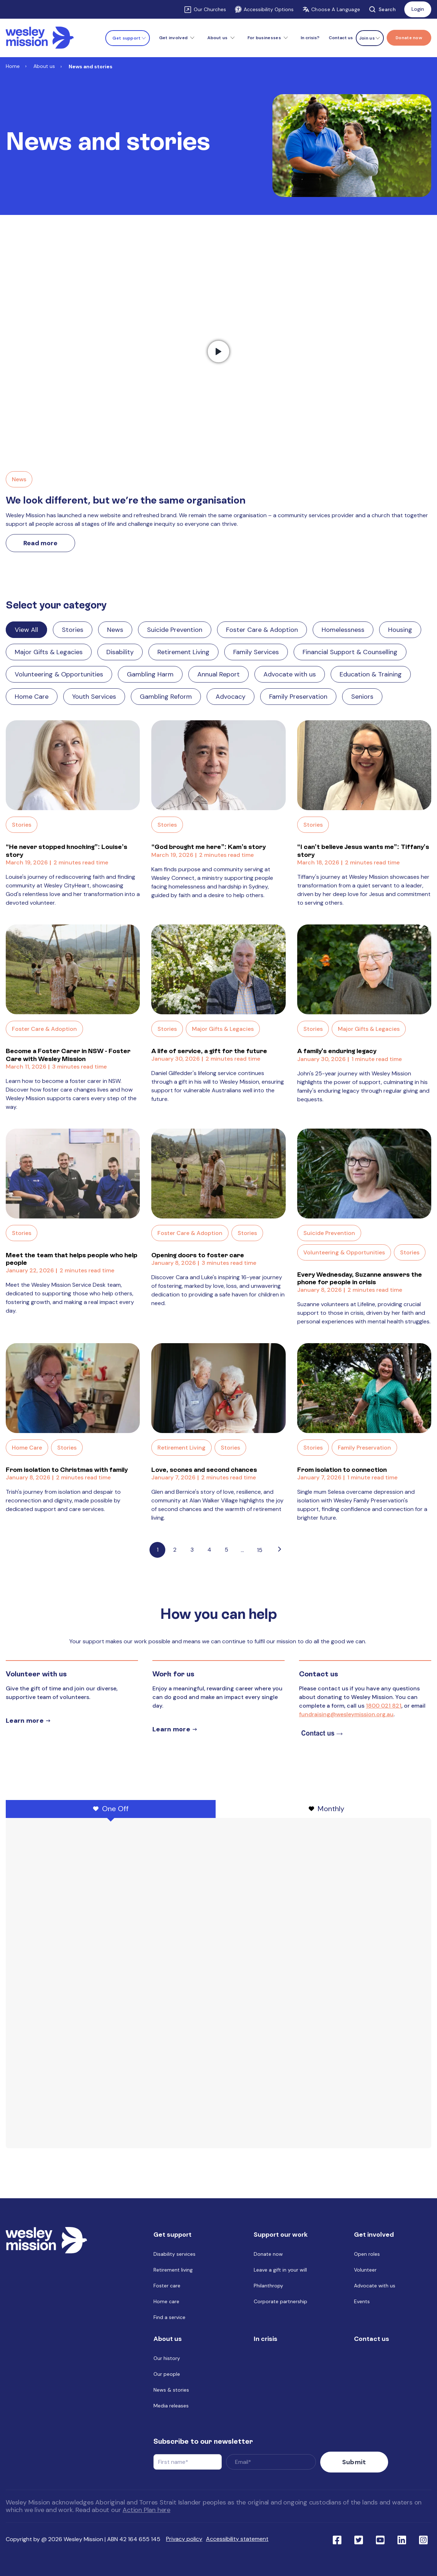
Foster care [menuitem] (166, 2290)
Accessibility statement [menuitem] (237, 2539)
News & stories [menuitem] (171, 2395)
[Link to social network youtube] (380, 2539)
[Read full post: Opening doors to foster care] (218, 1173)
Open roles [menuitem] (367, 2259)
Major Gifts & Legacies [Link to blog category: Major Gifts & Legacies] (49, 652)
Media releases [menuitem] (171, 2410)
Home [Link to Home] (13, 66)
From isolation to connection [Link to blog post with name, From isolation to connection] (342, 1469)
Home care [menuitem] (166, 2306)
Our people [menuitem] (166, 2379)
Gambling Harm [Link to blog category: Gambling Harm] (150, 674)
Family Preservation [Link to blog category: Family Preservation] (298, 696)
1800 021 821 (383, 1705)
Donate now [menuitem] (268, 2259)
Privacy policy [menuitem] (184, 2539)
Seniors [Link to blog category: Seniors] (362, 696)
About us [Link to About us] (44, 66)
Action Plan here (146, 2510)
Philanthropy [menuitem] (268, 2290)
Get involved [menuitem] (374, 2239)
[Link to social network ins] (423, 2539)
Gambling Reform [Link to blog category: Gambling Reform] (166, 696)
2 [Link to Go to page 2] (174, 1549)
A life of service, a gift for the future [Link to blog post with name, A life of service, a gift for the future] (209, 1051)
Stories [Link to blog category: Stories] (72, 629)
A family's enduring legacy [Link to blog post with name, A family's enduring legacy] (336, 1051)
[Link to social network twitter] (359, 2539)
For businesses (264, 38)
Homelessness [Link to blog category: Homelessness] (343, 629)
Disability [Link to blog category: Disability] (120, 652)
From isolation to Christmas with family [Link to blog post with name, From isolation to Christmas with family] (67, 1469)
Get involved (173, 38)
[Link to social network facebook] (337, 2539)
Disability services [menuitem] (174, 2259)
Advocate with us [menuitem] (374, 2290)
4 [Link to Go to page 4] (209, 1549)
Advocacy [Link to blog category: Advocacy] (230, 696)
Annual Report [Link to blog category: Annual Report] (218, 674)
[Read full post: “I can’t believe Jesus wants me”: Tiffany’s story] (364, 765)
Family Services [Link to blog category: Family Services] (256, 652)
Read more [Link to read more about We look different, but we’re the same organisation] (40, 543)
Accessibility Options (264, 9)
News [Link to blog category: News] (115, 629)
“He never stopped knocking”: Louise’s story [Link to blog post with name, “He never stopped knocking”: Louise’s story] (66, 850)
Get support (126, 38)
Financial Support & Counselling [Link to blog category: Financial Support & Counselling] (350, 652)
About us (217, 38)
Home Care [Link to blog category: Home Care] (32, 696)
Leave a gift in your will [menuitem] (280, 2275)
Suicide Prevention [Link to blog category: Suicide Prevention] (174, 629)
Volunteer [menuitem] (365, 2275)
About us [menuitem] (167, 2343)
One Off (111, 1809)
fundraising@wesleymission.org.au (346, 1714)
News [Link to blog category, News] (19, 479)
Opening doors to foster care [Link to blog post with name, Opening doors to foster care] (197, 1255)
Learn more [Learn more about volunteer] (24, 1720)
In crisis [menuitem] (265, 2343)
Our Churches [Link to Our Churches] (210, 9)
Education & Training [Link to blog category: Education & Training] (371, 674)
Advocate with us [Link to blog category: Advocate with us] (289, 674)
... (242, 1550)
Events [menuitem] (362, 2306)
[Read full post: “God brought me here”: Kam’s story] (218, 765)
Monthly (326, 1809)
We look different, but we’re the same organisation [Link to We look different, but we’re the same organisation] (125, 500)
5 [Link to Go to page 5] (226, 1549)
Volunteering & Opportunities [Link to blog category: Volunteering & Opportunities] (59, 674)
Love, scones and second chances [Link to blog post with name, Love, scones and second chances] (204, 1469)
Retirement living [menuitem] (173, 2275)
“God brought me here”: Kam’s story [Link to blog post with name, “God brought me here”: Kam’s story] (208, 846)
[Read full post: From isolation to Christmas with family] (73, 1388)
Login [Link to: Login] (417, 9)
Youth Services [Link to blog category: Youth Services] (94, 696)
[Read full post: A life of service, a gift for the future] (218, 969)
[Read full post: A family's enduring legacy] (364, 969)
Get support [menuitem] (172, 2239)
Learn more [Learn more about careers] (171, 1729)
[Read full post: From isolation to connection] (364, 1388)
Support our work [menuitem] (281, 2239)
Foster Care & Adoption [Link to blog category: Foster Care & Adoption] (262, 629)
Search (382, 9)
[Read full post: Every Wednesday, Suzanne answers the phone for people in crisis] (364, 1173)
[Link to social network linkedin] (402, 2539)
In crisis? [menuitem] (310, 38)
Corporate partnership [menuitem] (280, 2306)
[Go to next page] (280, 1550)
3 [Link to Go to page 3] (192, 1549)
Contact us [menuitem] (341, 38)
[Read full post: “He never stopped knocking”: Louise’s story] (73, 765)
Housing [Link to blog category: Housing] (400, 629)
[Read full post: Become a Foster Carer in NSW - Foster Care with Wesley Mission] (73, 969)
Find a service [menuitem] (169, 2322)
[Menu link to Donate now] (409, 38)
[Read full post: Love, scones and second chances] (218, 1388)
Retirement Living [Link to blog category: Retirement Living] (183, 652)
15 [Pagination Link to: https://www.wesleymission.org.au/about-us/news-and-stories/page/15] (259, 1550)
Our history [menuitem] (166, 2363)
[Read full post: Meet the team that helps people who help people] (73, 1173)
